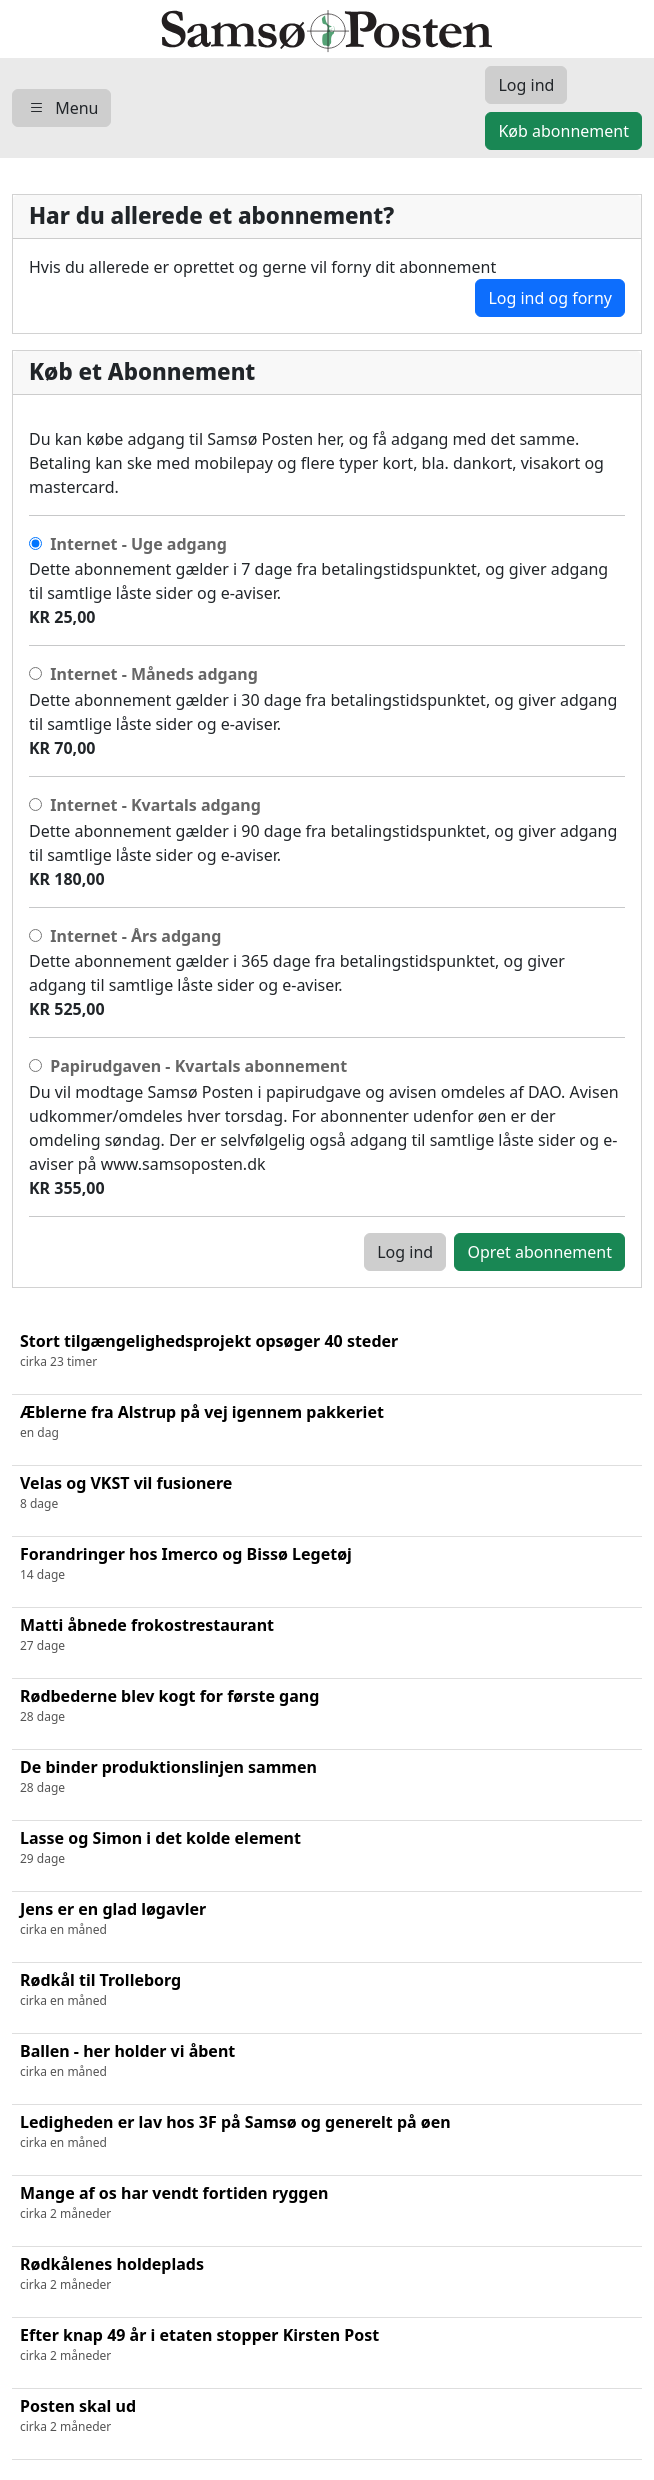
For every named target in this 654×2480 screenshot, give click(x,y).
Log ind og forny (550, 298)
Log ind (405, 1252)
